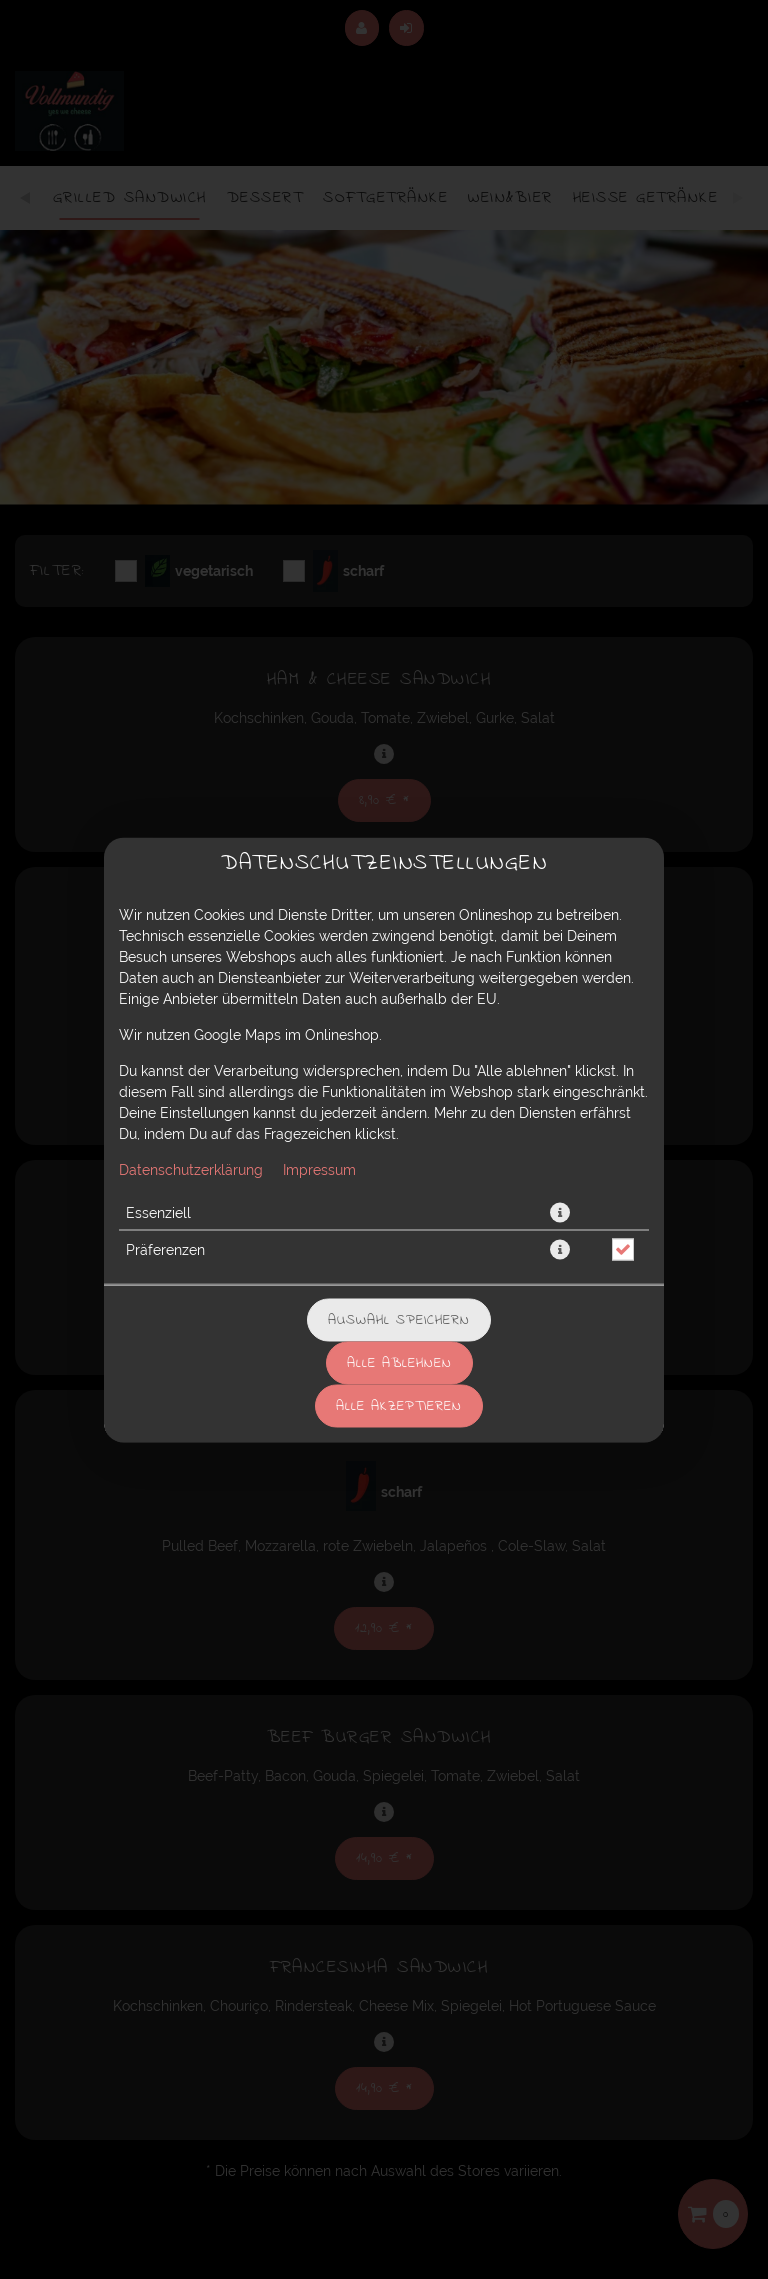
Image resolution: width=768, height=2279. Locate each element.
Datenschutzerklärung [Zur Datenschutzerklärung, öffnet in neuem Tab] (191, 1169)
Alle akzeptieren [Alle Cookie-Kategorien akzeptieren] (399, 1405)
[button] (560, 1212)
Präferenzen (165, 1249)
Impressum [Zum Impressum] (319, 1169)
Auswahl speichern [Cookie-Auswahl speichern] (399, 1319)
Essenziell (158, 1212)
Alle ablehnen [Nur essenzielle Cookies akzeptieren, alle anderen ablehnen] (399, 1362)
